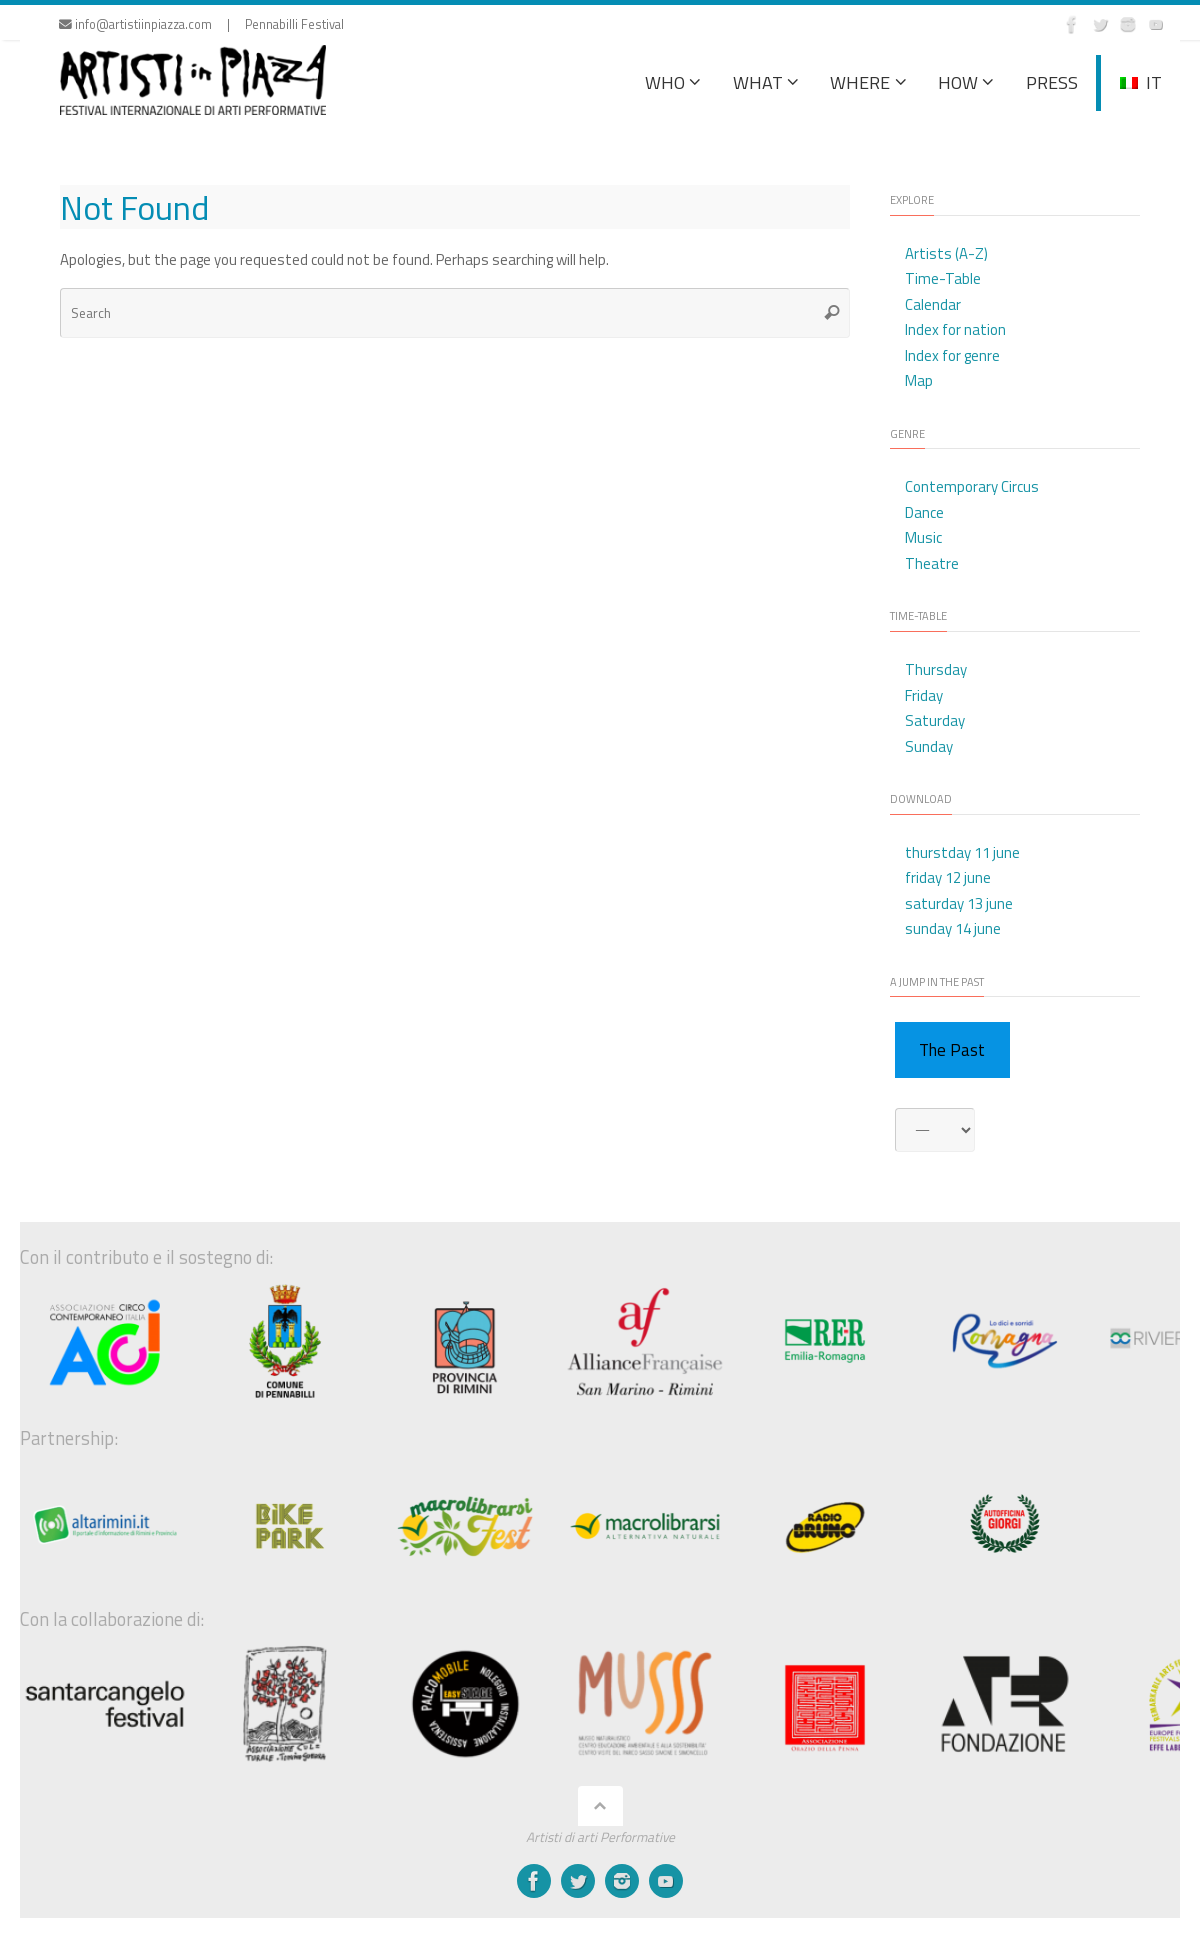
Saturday (935, 720)
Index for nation (955, 329)
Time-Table (943, 278)
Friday (924, 695)
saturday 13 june (959, 903)
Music (923, 537)
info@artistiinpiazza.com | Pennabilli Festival (201, 24)
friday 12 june (948, 877)
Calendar (933, 304)
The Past (952, 1050)
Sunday (929, 746)
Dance (924, 512)
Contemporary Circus (972, 486)
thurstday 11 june (962, 852)
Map (919, 380)
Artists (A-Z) (946, 253)
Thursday (936, 669)
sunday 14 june (953, 928)
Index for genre (952, 355)
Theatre (932, 563)
